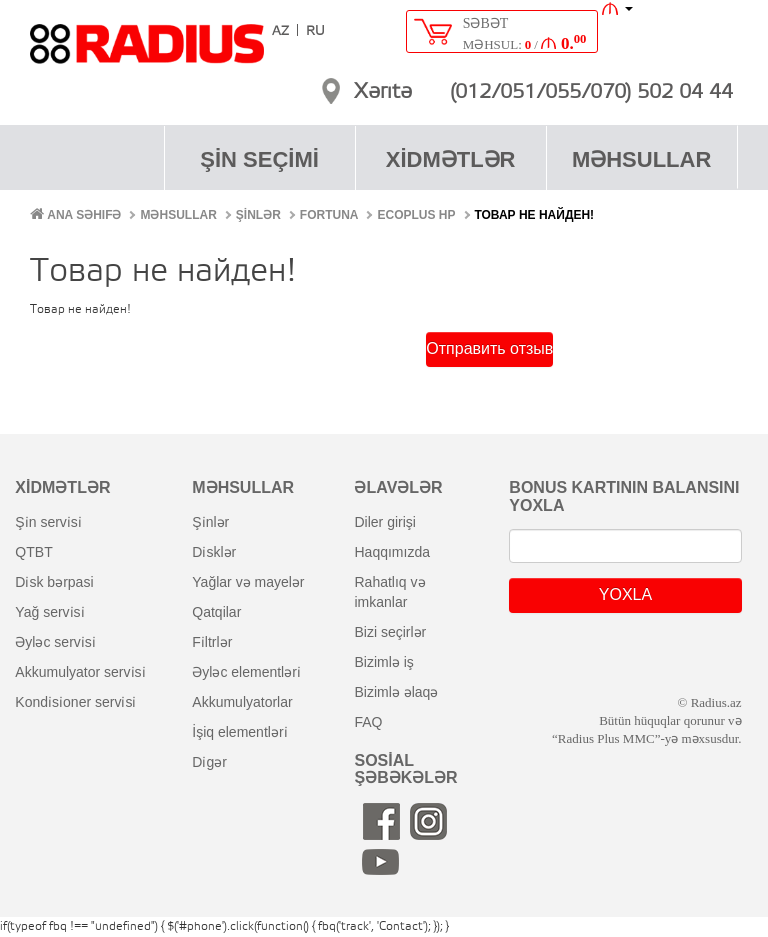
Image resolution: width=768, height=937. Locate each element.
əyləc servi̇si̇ (55, 642)
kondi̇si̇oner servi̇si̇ (75, 702)
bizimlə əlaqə (396, 692)
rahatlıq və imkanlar (389, 592)
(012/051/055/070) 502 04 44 (591, 93)
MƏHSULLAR (641, 159)
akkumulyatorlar (242, 702)
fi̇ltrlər (212, 642)
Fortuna (329, 215)
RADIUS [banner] (147, 53)
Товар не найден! (535, 215)
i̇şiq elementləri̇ (239, 732)
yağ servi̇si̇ (49, 612)
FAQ (368, 722)
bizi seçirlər (390, 632)
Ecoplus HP (416, 215)
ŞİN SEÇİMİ (259, 159)
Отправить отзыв (489, 348)
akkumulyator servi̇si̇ (80, 672)
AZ (280, 31)
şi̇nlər (210, 522)
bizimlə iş (383, 662)
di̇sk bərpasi (54, 582)
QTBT (33, 552)
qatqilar (216, 612)
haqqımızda (392, 552)
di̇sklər (214, 552)
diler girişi (384, 522)
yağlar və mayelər (248, 582)
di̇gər (209, 762)
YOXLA (625, 594)
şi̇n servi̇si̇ (48, 522)
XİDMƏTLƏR (451, 159)
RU (315, 31)
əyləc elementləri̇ (246, 672)
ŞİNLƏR (258, 215)
